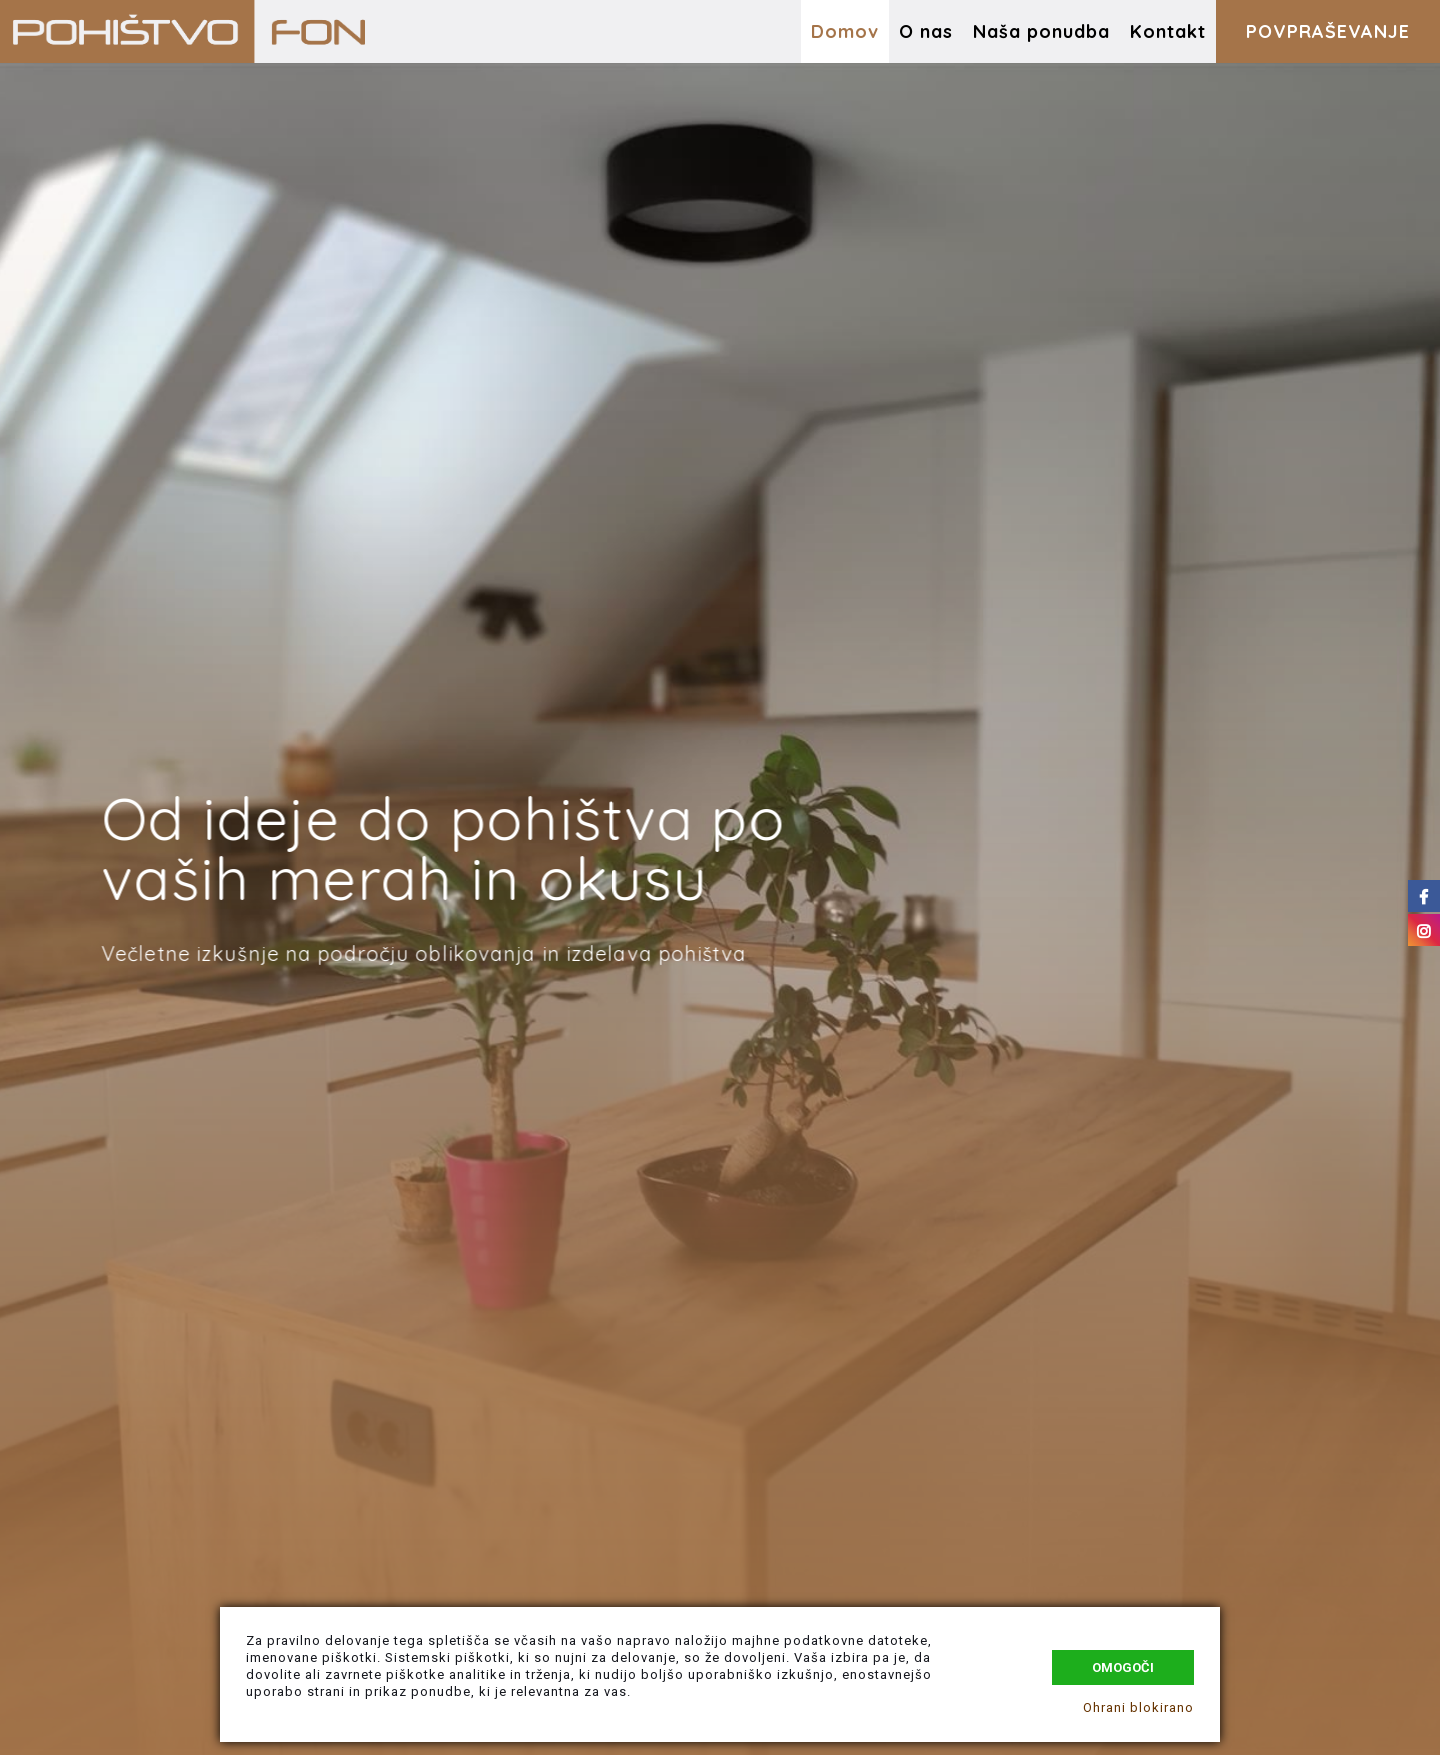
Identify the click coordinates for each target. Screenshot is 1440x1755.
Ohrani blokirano (1138, 1707)
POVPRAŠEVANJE (1328, 31)
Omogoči (1123, 1667)
